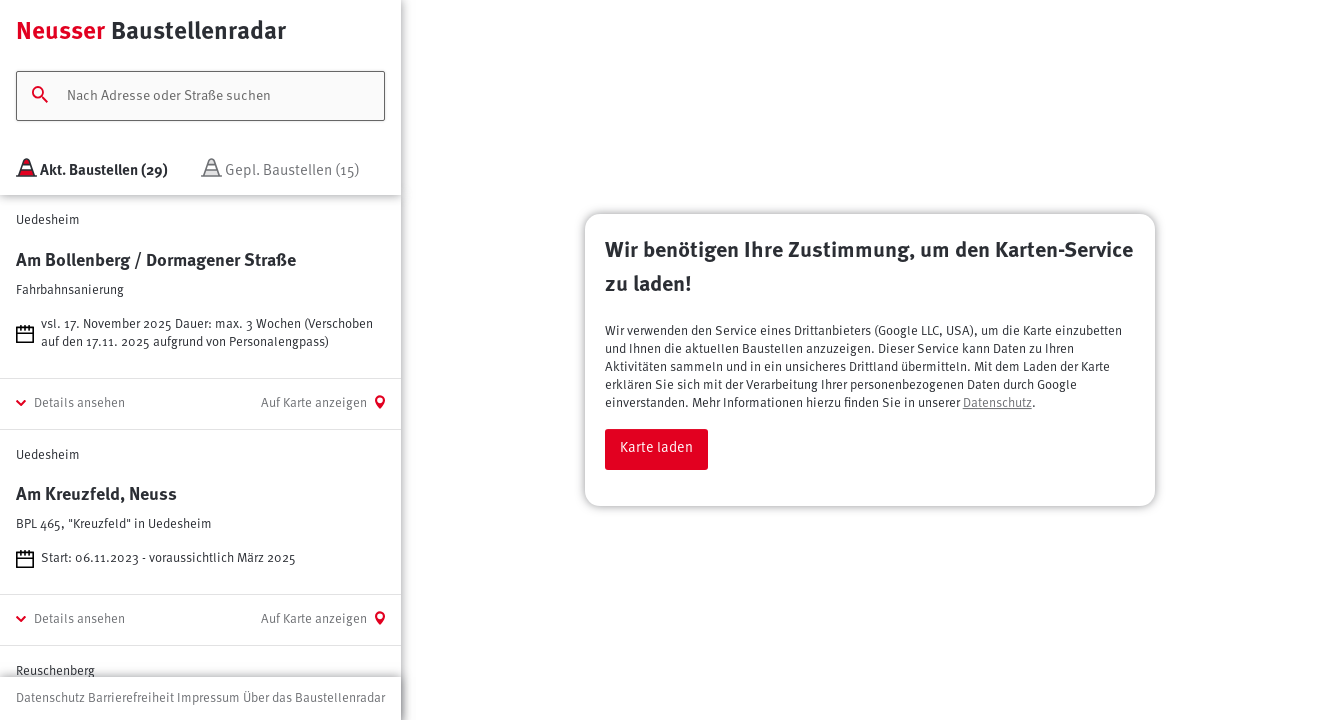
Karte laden (656, 448)
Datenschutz (997, 403)
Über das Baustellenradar (314, 698)
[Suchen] (40, 96)
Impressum (208, 698)
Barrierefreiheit (131, 698)
